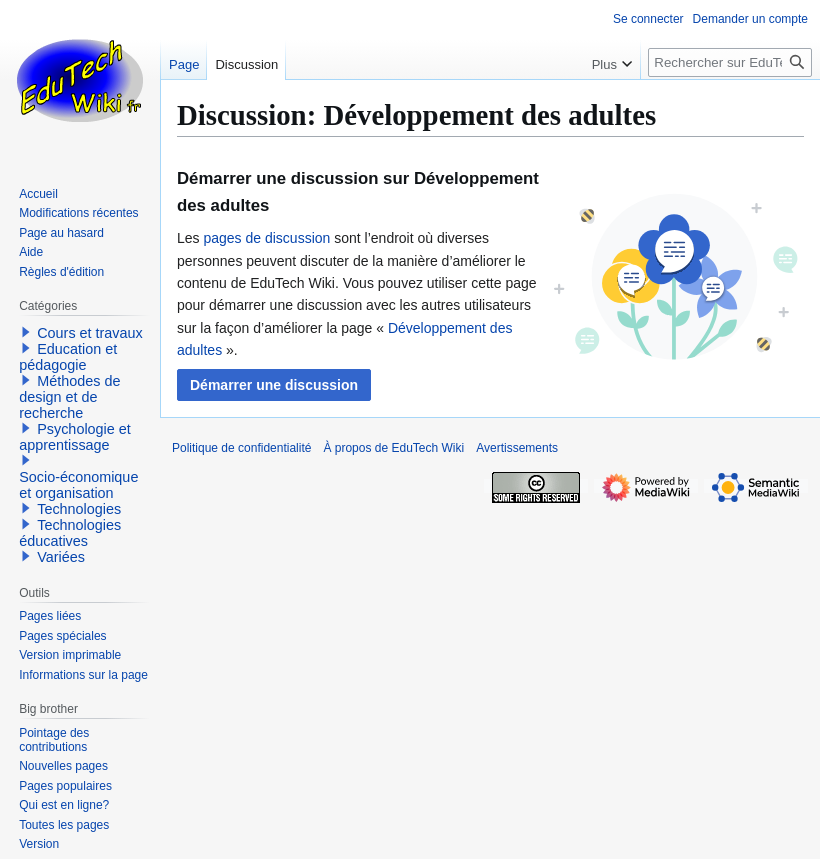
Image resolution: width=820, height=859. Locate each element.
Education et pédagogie (68, 357)
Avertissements (517, 448)
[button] (274, 385)
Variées (61, 557)
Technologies (79, 509)
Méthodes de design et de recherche (69, 397)
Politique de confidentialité (241, 448)
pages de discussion (266, 238)
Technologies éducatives (70, 533)
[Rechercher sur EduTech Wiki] (730, 62)
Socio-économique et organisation (78, 485)
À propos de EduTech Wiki (393, 448)
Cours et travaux (90, 333)
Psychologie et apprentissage (75, 437)
